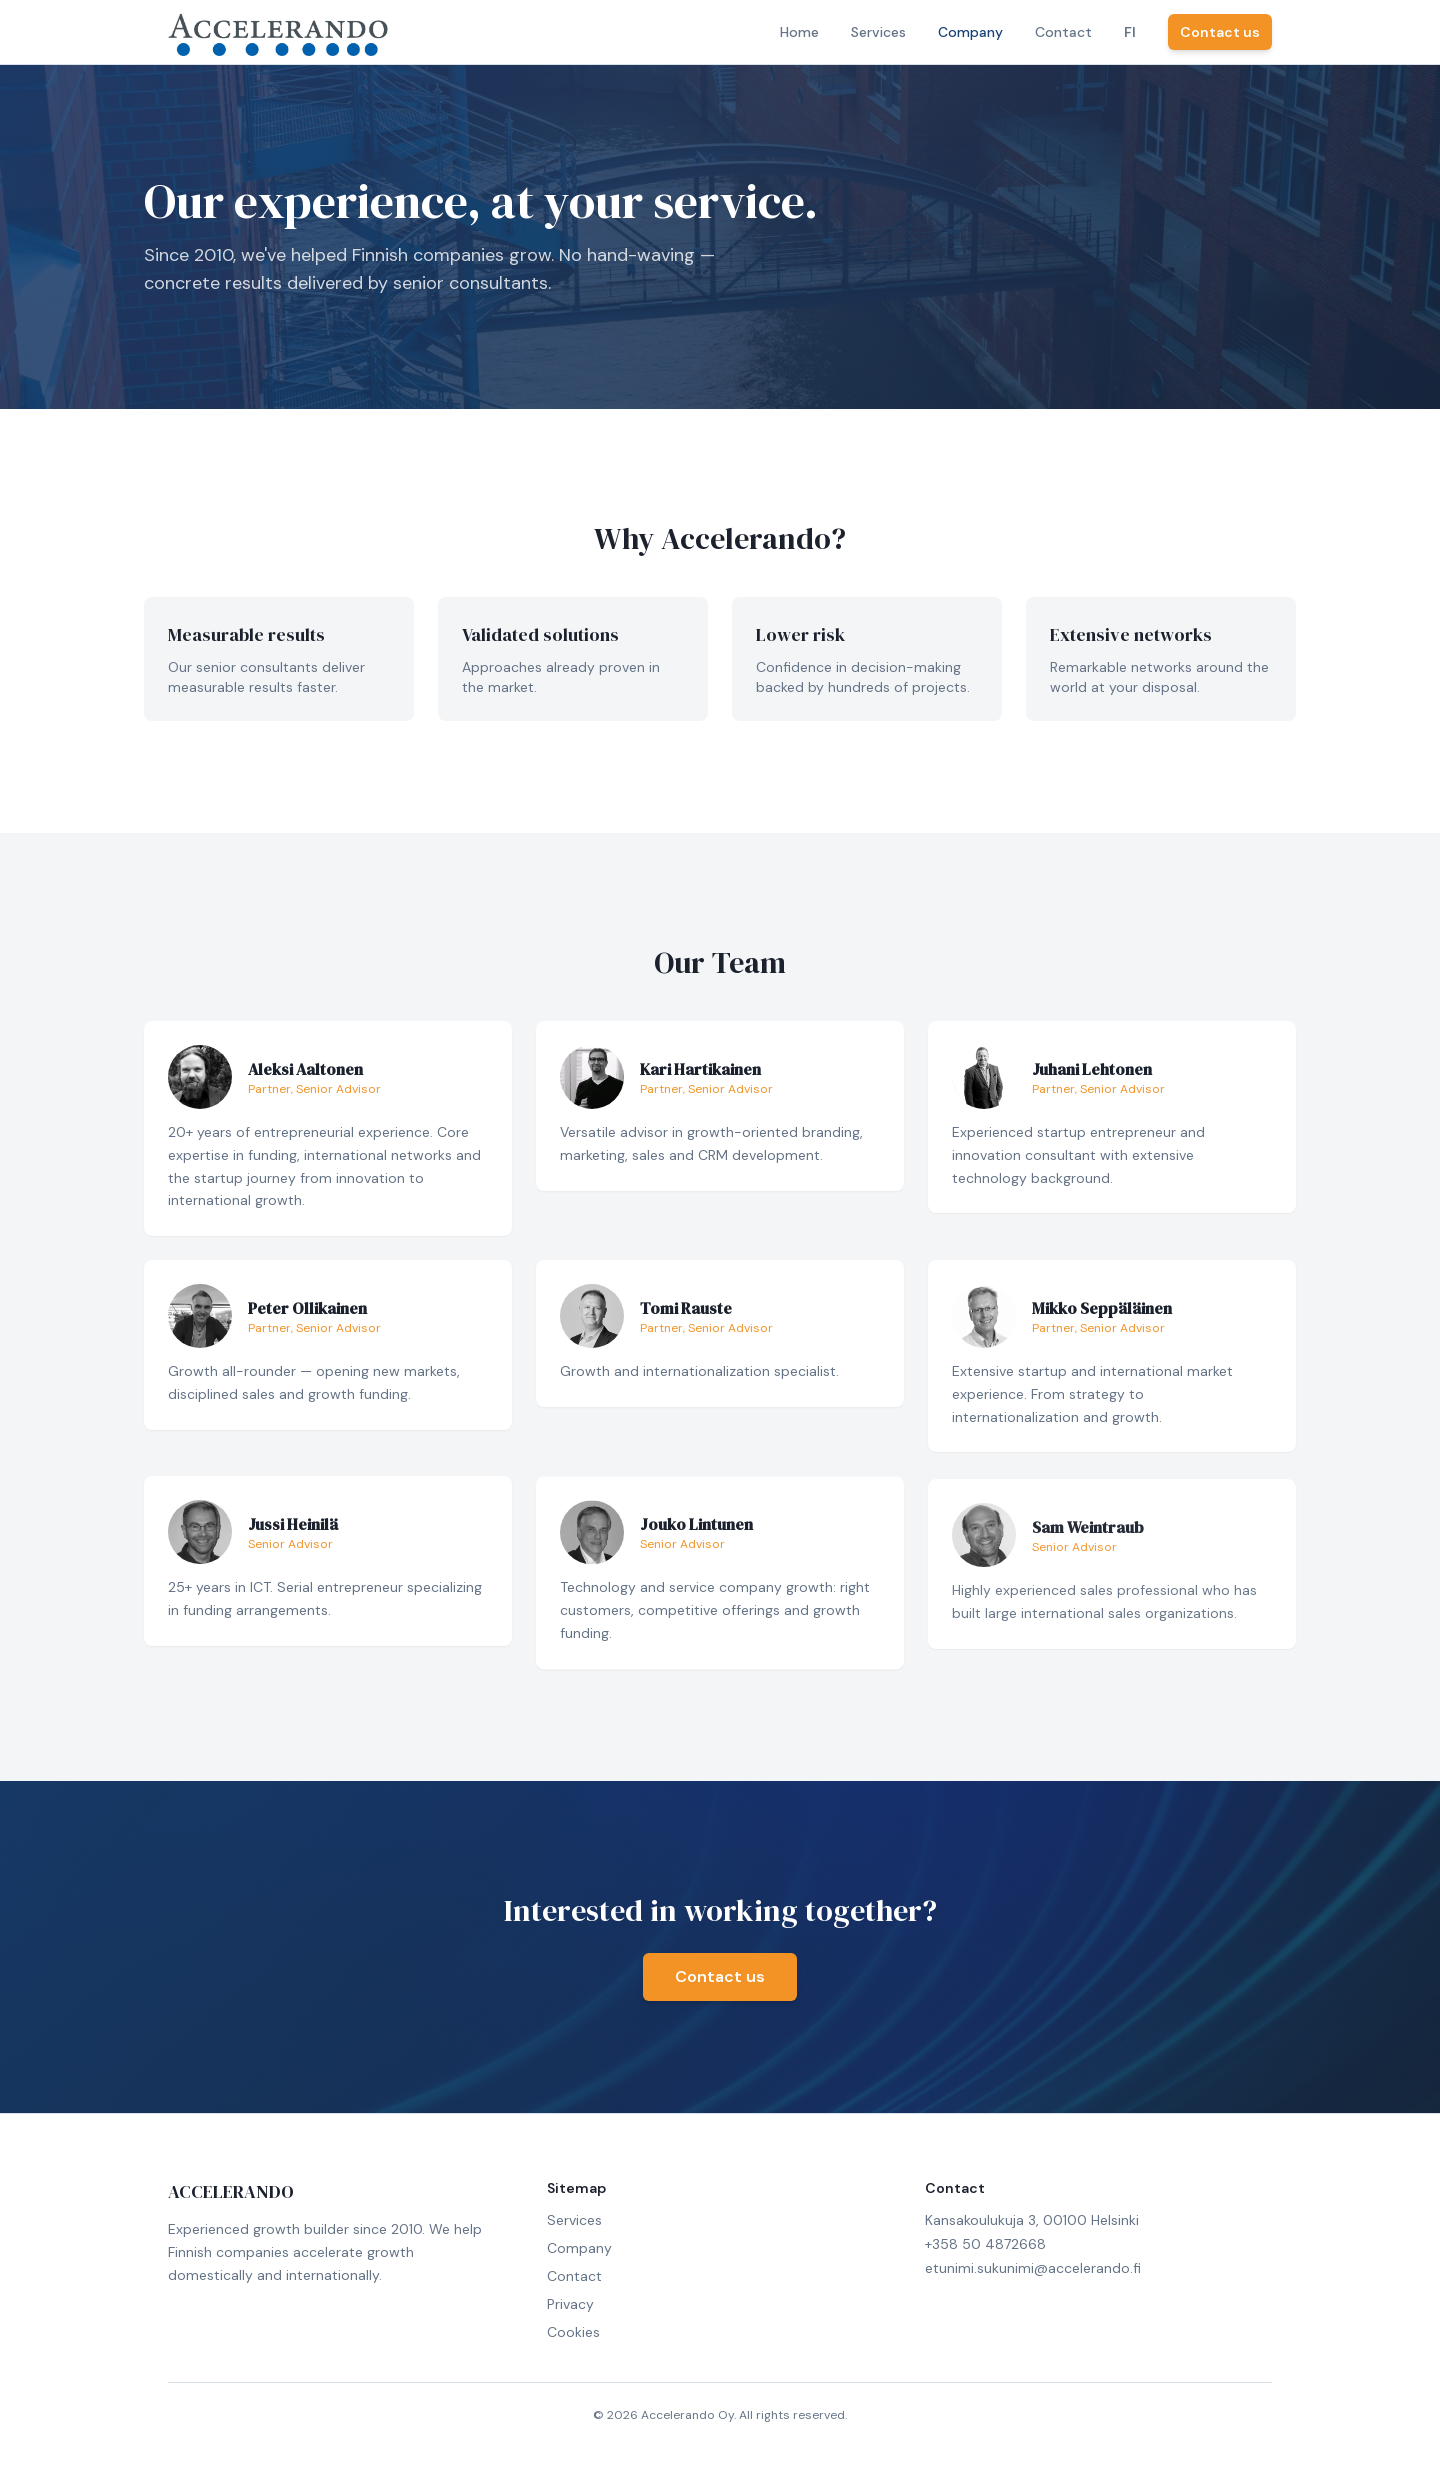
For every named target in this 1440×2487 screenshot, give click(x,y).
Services (878, 32)
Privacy (570, 2304)
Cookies (573, 2332)
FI (1130, 32)
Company (970, 32)
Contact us (1220, 32)
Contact (1063, 32)
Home (799, 32)
